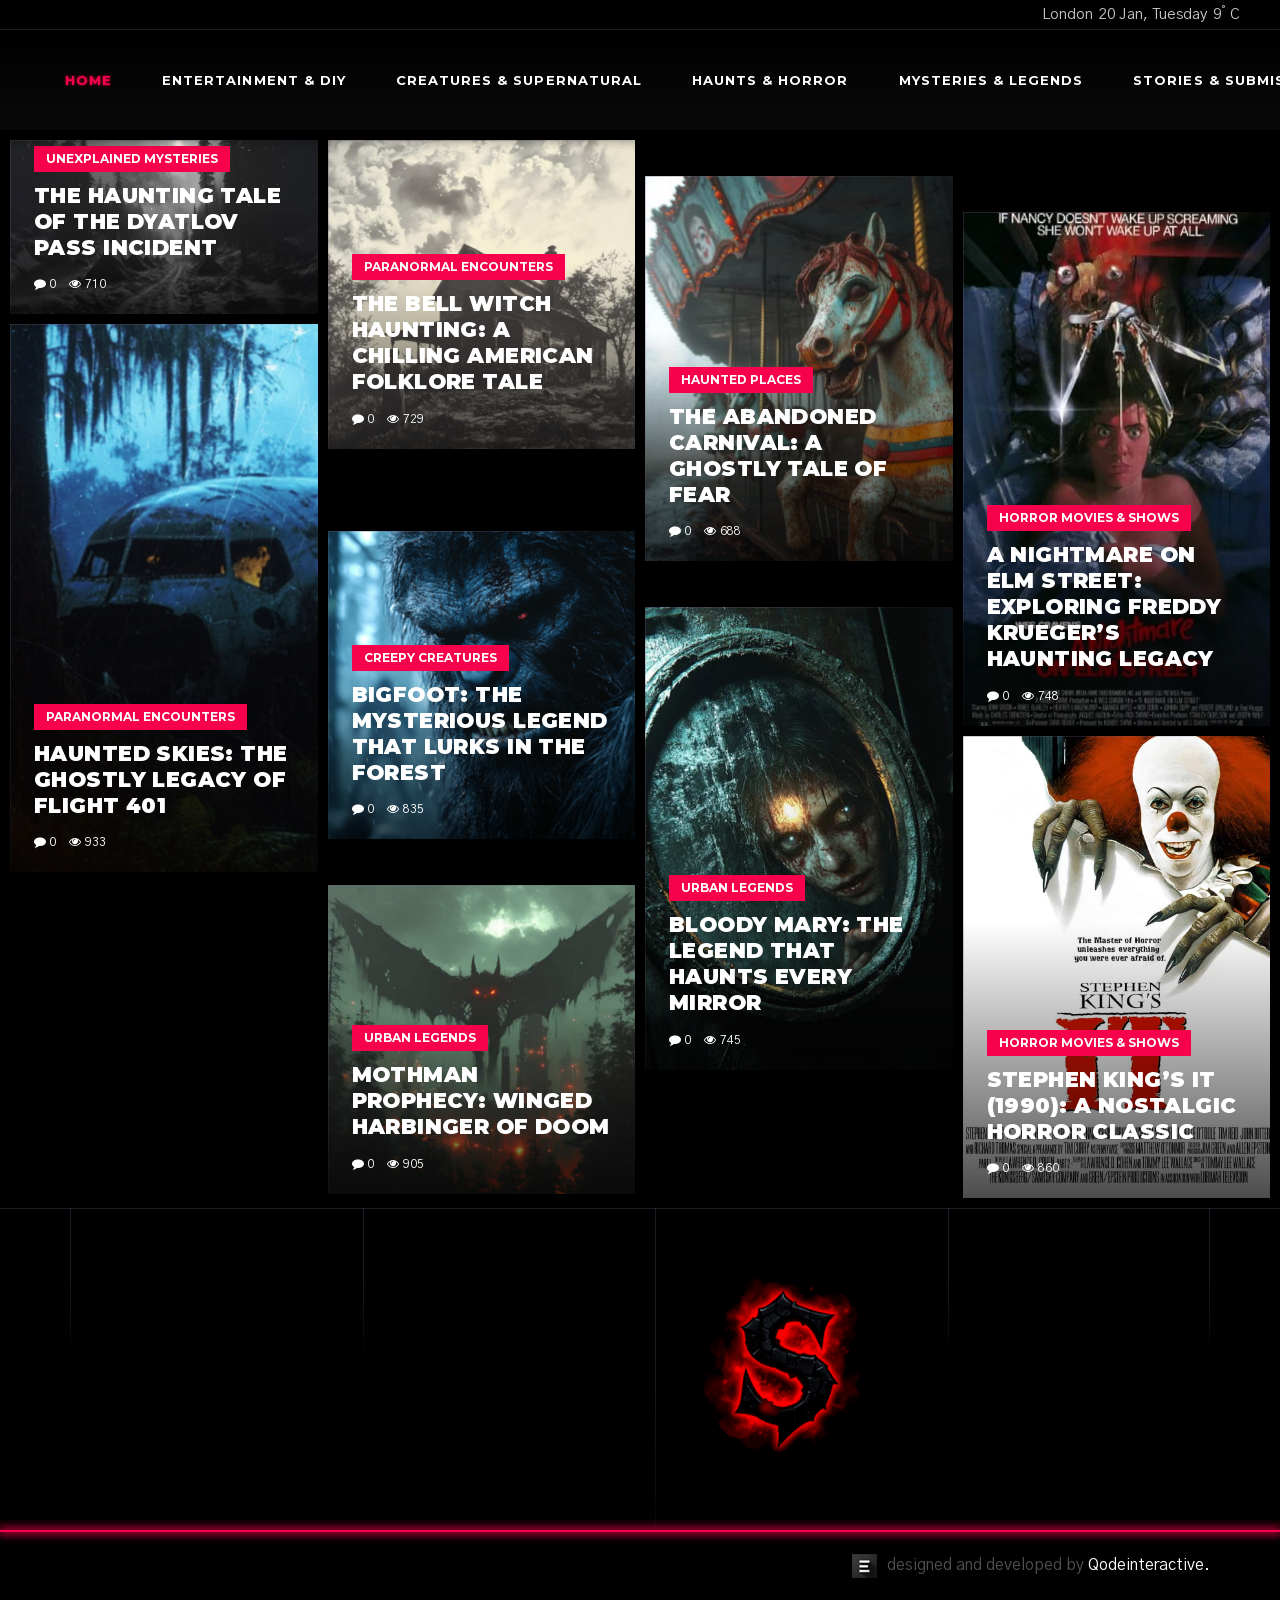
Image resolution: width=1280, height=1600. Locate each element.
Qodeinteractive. (1149, 1565)
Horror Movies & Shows (1089, 517)
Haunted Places (741, 379)
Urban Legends (737, 887)
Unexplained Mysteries (132, 158)
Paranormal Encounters (458, 266)
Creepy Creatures (430, 657)
